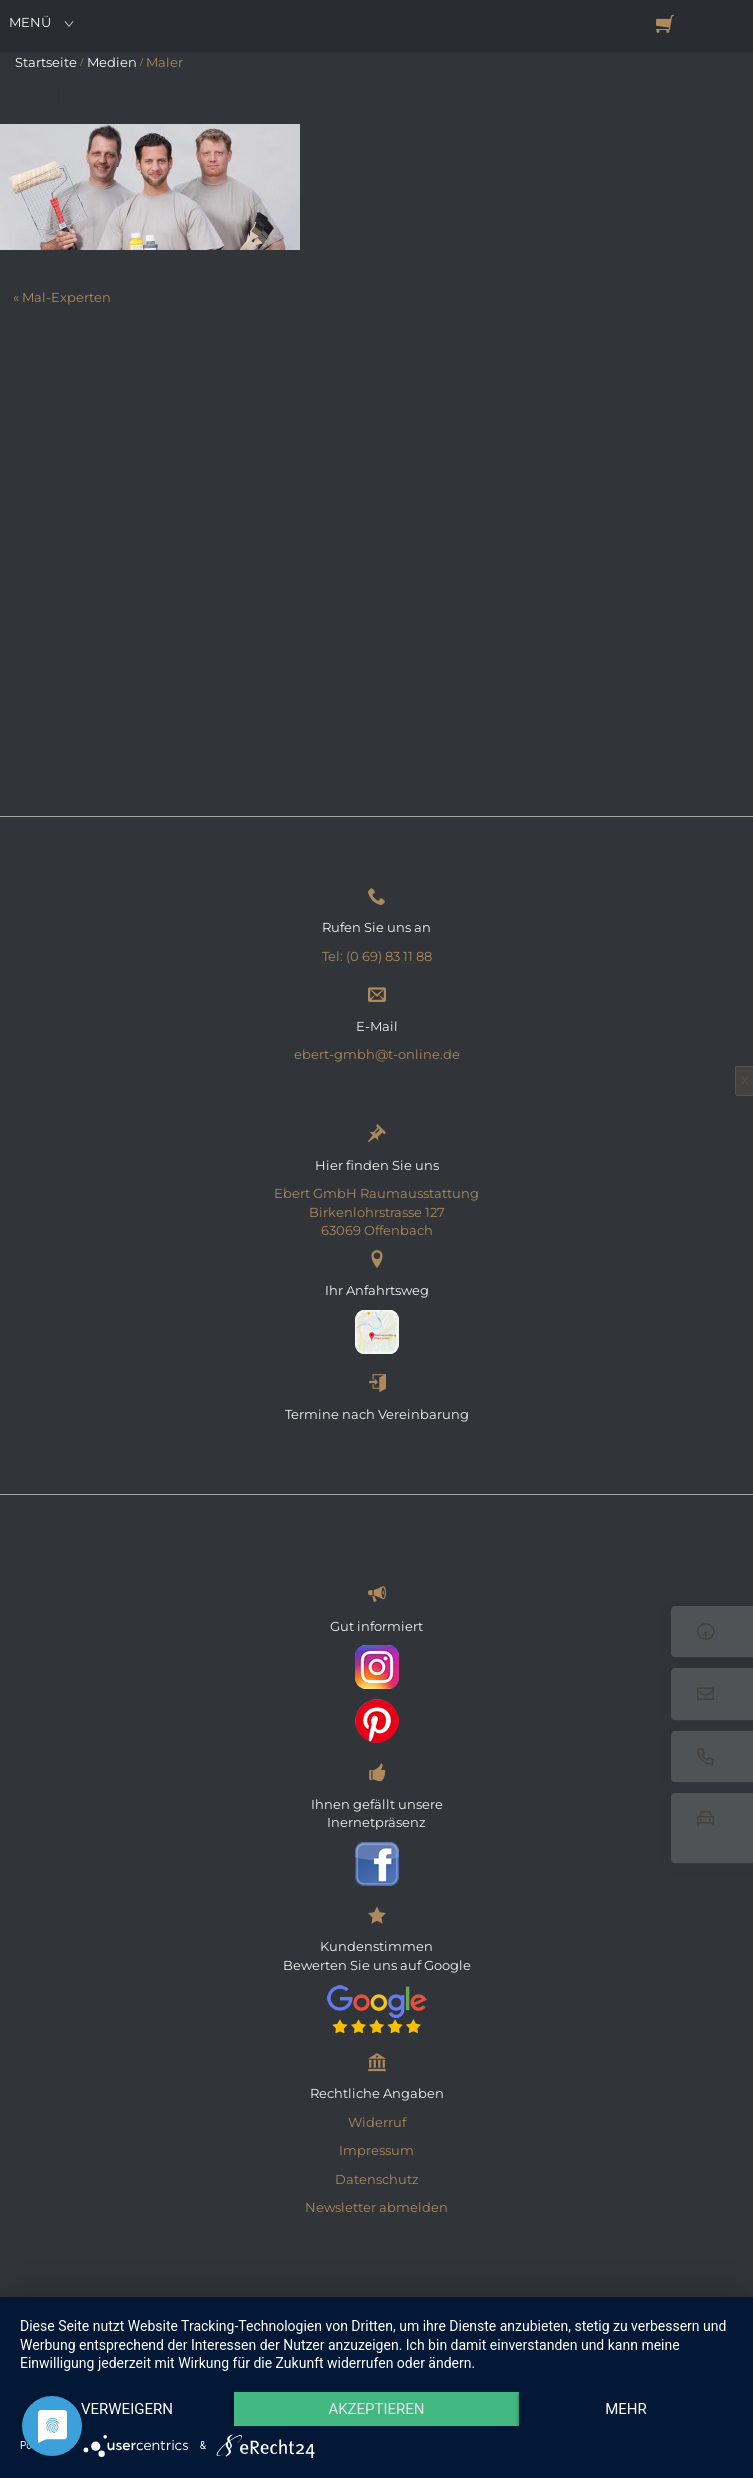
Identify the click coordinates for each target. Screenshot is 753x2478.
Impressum (376, 2150)
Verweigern (127, 2409)
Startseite (46, 62)
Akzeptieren (376, 2409)
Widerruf (377, 2122)
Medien (112, 62)
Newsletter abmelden (376, 2207)
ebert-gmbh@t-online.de (377, 1054)
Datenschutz (377, 2179)
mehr (626, 2409)
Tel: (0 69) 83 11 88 (377, 956)
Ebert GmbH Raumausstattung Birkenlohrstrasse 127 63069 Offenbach (376, 1211)
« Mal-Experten (62, 297)
